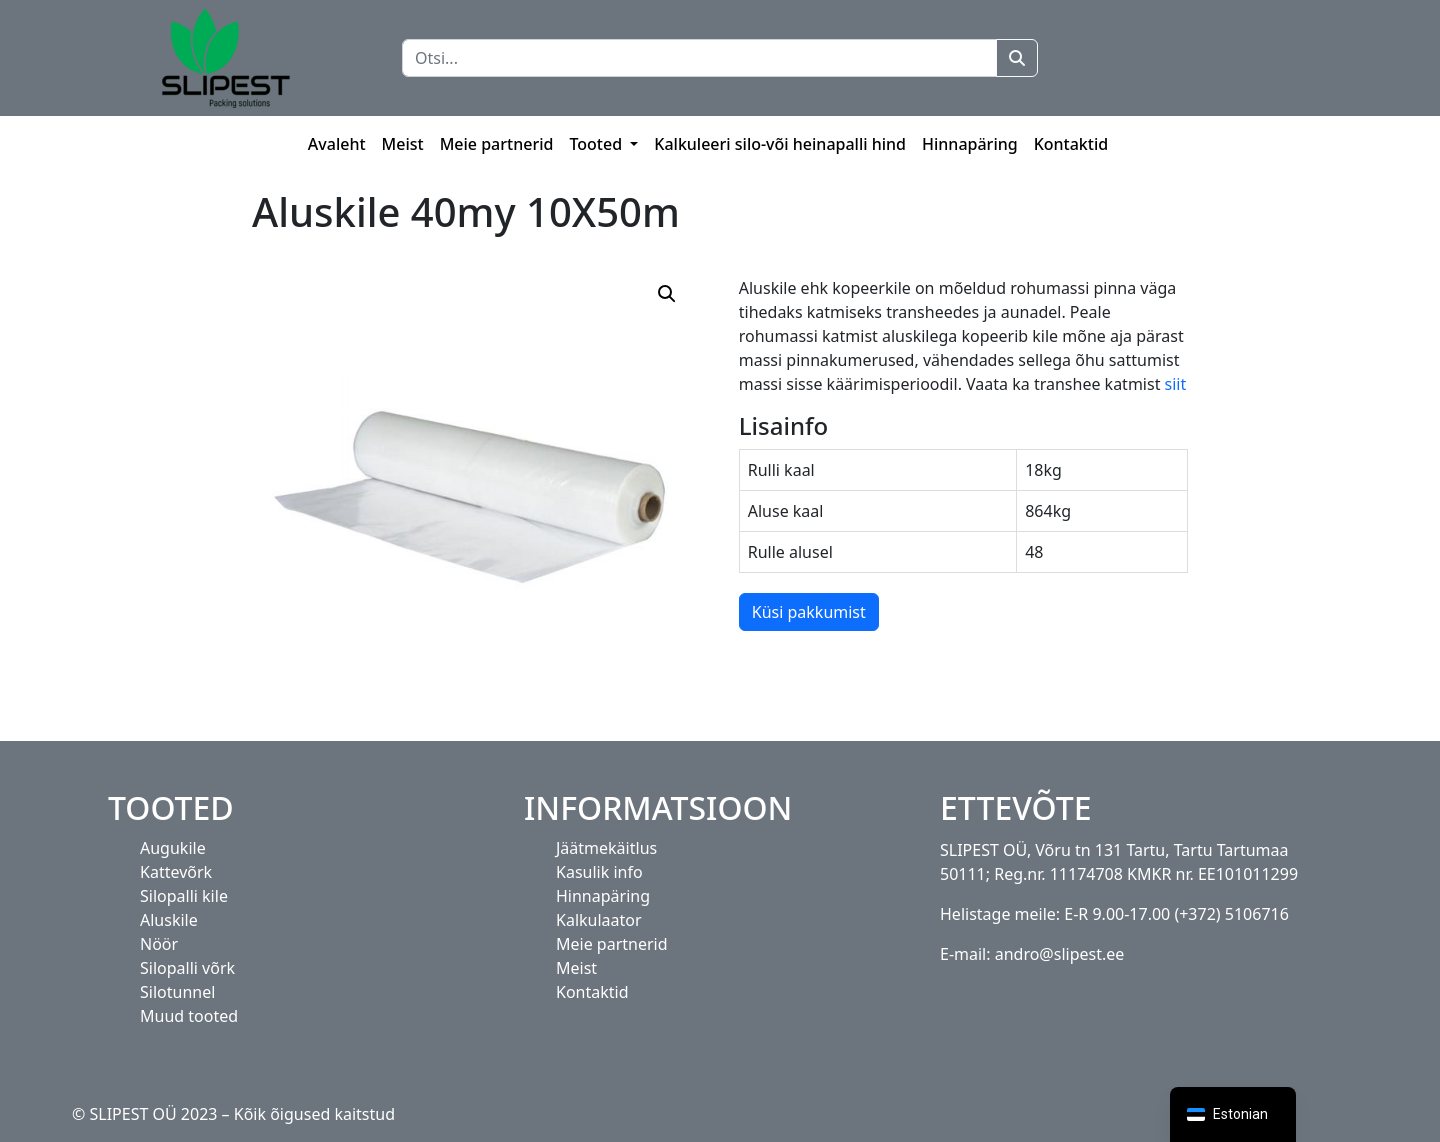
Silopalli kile (184, 896)
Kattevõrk (176, 872)
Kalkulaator (599, 920)
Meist (403, 144)
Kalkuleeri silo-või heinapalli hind (780, 144)
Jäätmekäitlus (606, 848)
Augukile (173, 848)
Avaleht (337, 144)
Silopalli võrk (187, 968)
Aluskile (169, 920)
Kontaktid (1071, 144)
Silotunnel (177, 992)
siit (1173, 384)
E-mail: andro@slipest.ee (1032, 954)
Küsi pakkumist (809, 612)
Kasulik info (599, 872)
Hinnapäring (970, 144)
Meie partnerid (497, 144)
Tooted (597, 144)
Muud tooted (189, 1016)
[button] (667, 294)
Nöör (159, 944)
